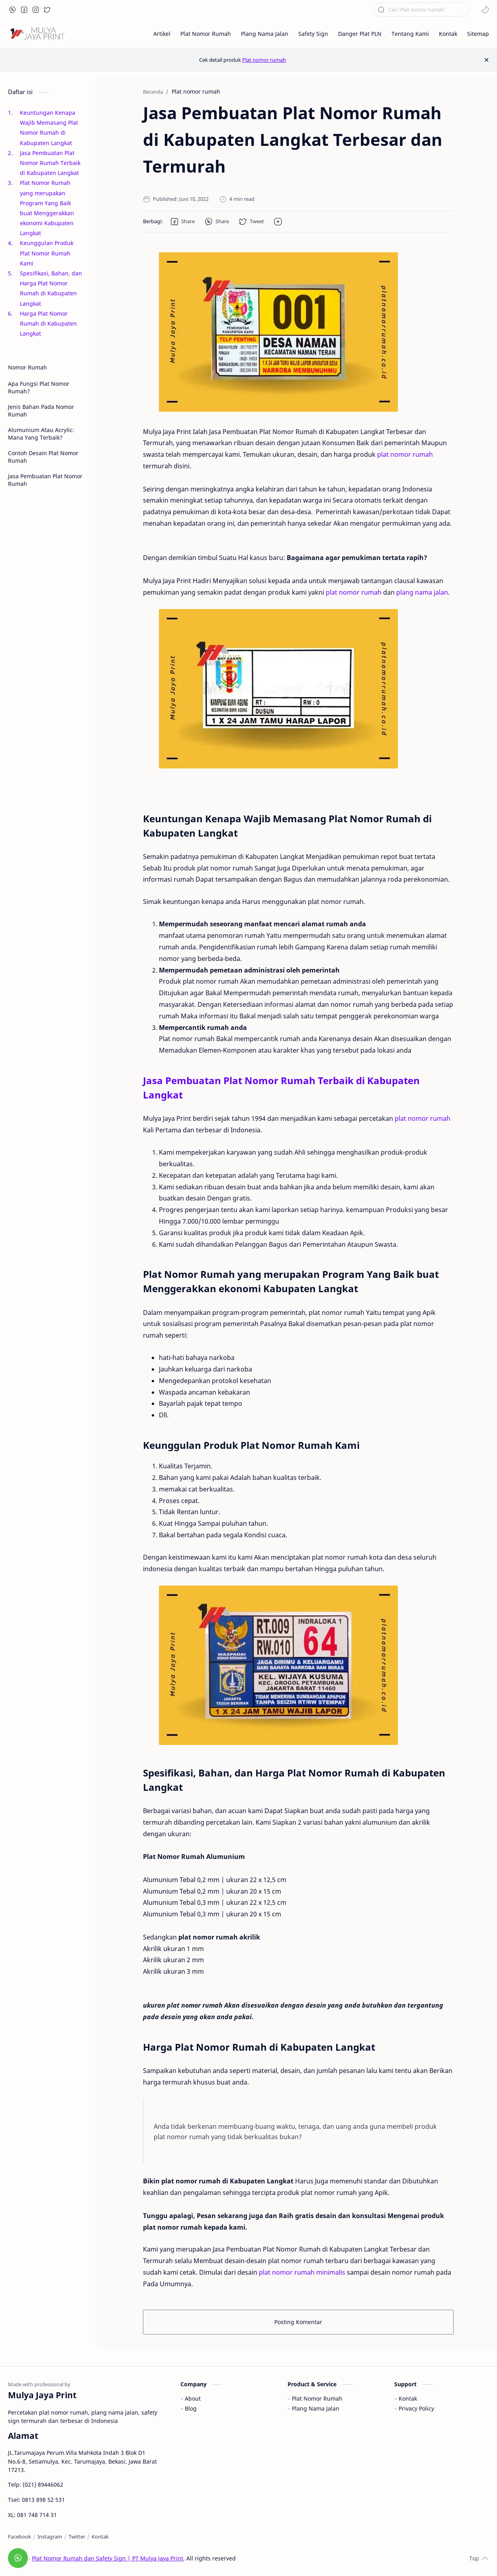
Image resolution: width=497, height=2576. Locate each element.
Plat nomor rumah (264, 59)
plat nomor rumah (405, 454)
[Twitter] (76, 2537)
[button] (13, 9)
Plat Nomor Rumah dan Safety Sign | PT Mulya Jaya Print (107, 2558)
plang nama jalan (422, 592)
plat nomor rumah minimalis (302, 2272)
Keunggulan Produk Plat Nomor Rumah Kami (46, 253)
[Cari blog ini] (421, 9)
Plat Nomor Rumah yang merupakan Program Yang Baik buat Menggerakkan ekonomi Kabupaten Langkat (47, 208)
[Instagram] (49, 2537)
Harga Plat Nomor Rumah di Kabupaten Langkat (48, 323)
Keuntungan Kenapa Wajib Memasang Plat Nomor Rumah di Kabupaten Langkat (49, 128)
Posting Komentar (298, 2322)
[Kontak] (100, 2537)
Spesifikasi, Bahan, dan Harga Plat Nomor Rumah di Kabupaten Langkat (51, 288)
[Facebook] (19, 2537)
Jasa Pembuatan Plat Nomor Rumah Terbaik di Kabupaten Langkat (51, 163)
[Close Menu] (486, 59)
